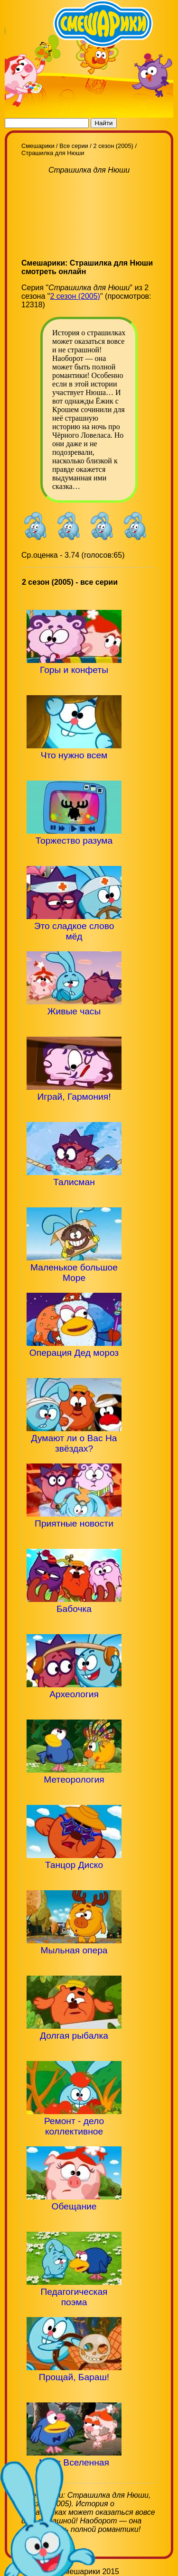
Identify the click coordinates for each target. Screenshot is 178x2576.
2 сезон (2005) (75, 296)
